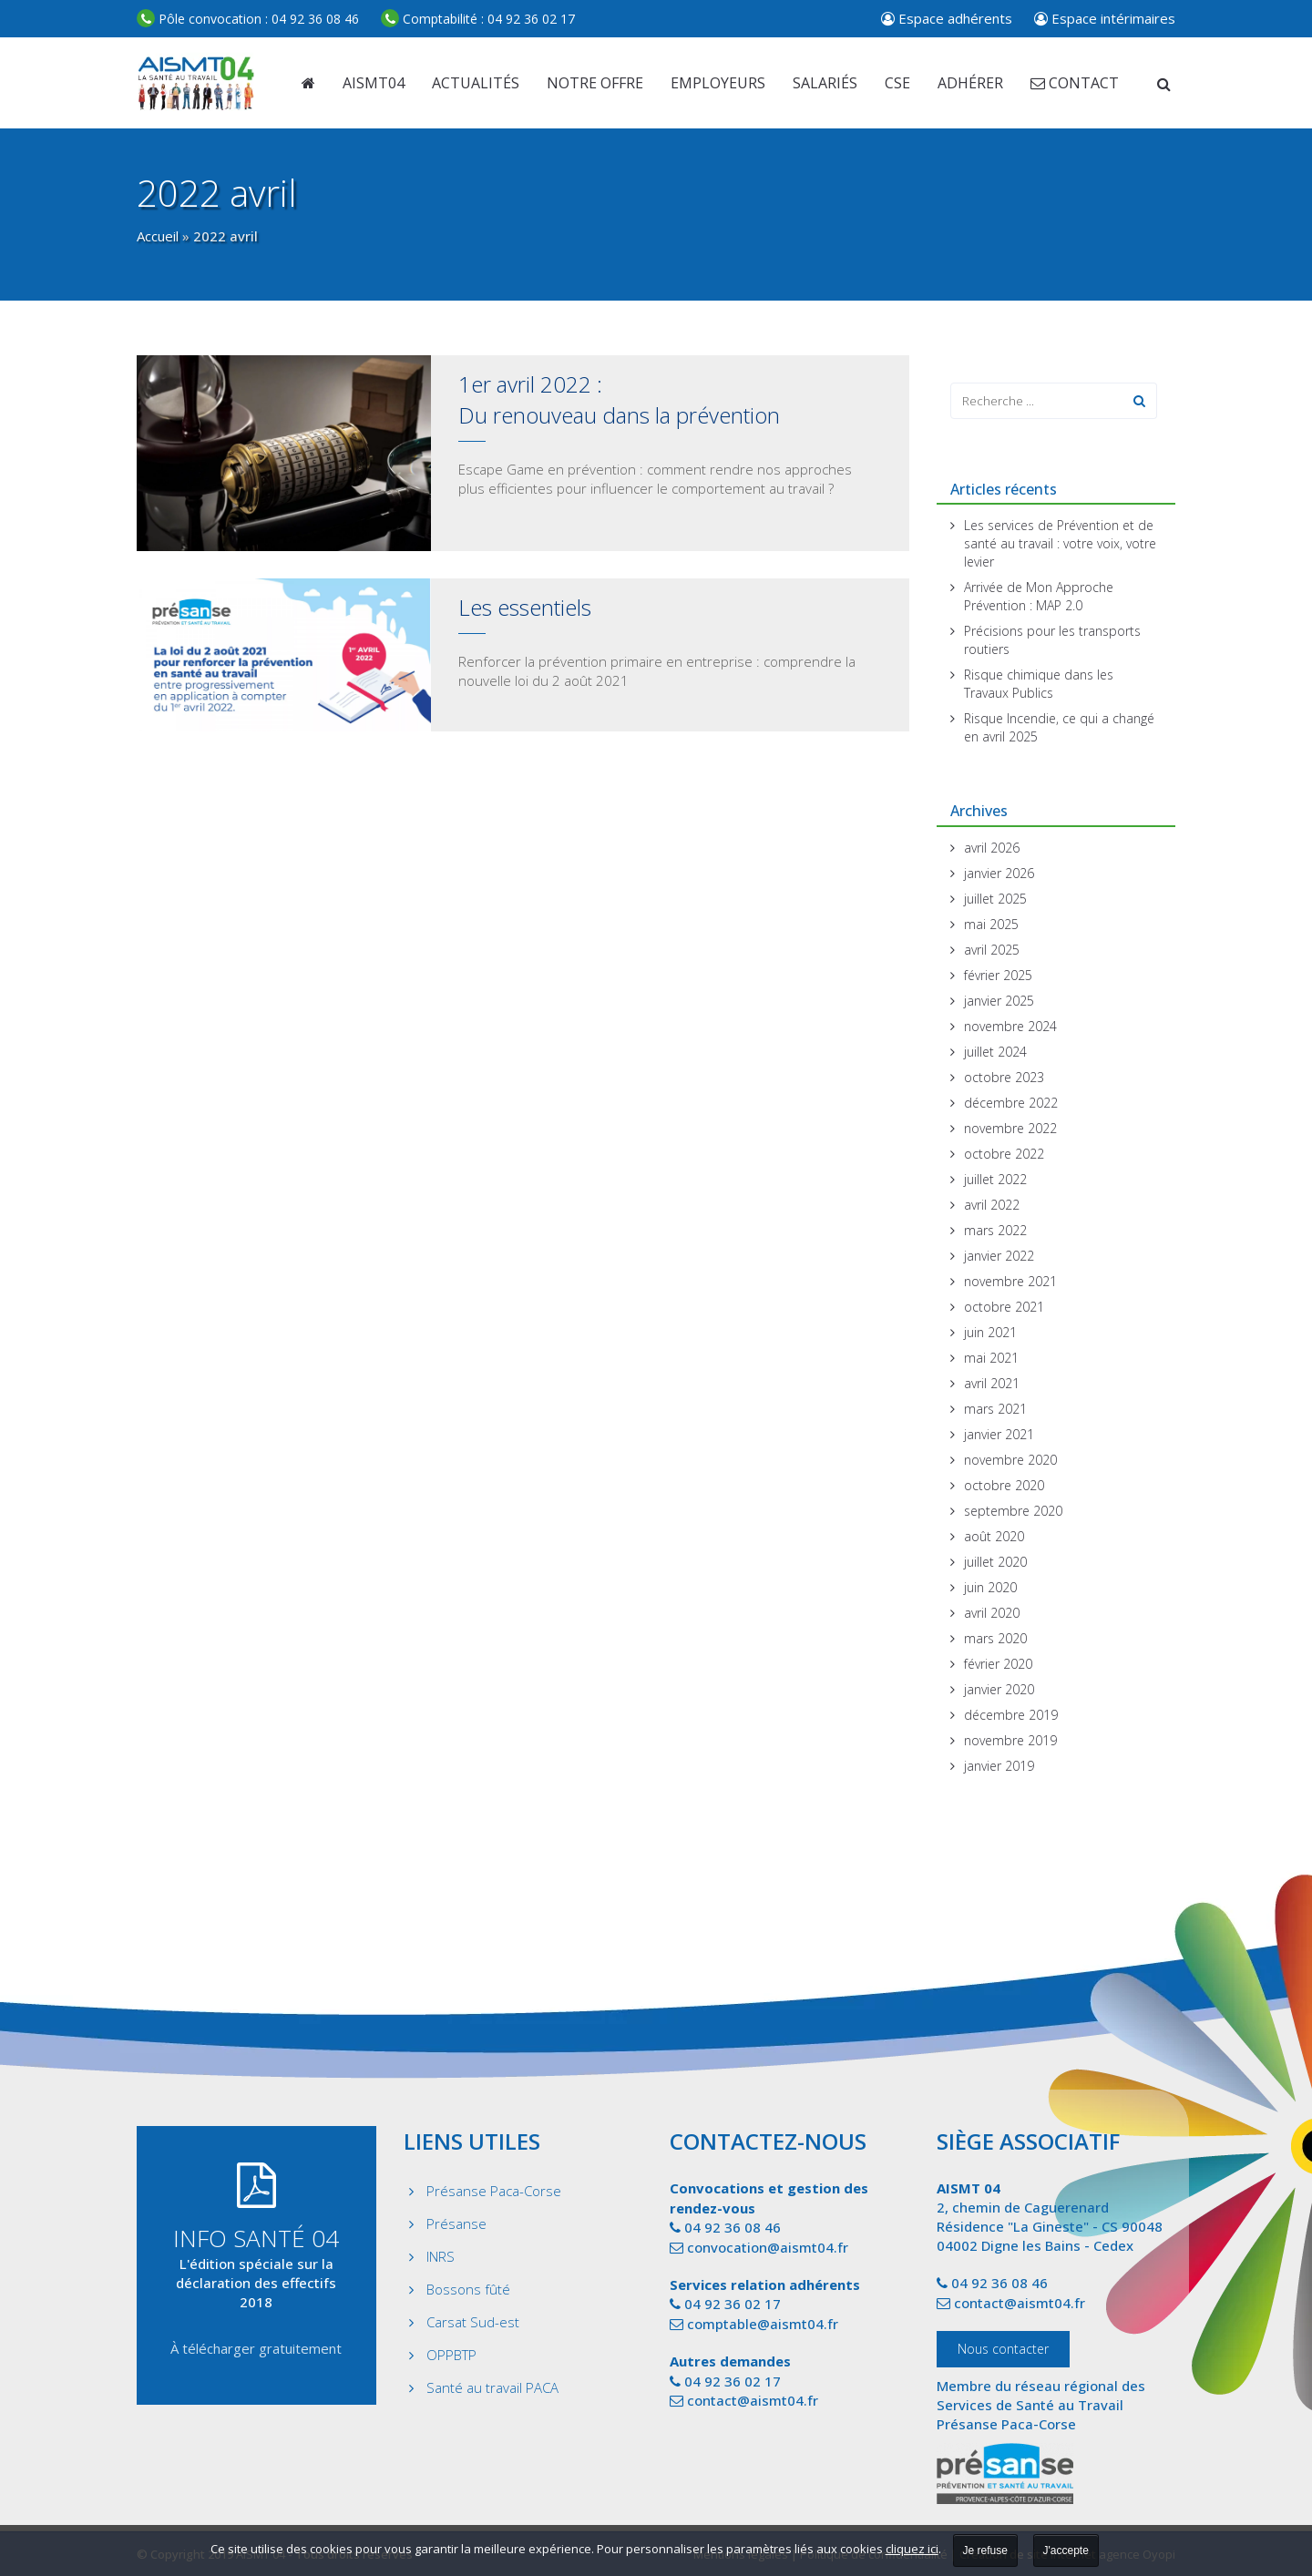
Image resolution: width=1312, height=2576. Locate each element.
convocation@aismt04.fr (767, 2247)
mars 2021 (995, 1408)
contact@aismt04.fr (752, 2400)
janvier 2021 (999, 1434)
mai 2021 (991, 1357)
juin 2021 (990, 1332)
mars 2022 (995, 1230)
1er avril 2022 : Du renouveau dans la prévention (619, 399)
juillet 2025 (995, 898)
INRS (440, 2256)
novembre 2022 (1010, 1128)
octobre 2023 (1004, 1077)
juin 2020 (990, 1587)
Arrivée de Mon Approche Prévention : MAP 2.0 (1038, 596)
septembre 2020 (1013, 1510)
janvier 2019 (999, 1765)
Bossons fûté (468, 2289)
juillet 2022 (995, 1179)
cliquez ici (912, 2548)
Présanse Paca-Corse (493, 2191)
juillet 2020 (995, 1561)
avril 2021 (992, 1383)
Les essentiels (524, 607)
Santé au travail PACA (492, 2387)
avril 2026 (992, 847)
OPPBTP (451, 2355)
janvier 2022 (999, 1255)
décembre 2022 (1011, 1102)
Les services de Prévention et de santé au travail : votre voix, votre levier (1060, 543)
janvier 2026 (999, 873)
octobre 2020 (1004, 1485)
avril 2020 (992, 1612)
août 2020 (994, 1536)
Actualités (475, 83)
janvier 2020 (999, 1689)
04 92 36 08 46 (248, 18)
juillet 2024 (995, 1051)
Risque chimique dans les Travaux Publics (1038, 683)
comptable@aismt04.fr (762, 2324)
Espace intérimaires (1104, 18)
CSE (897, 83)
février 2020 (998, 1663)
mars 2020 (995, 1638)
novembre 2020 (1010, 1459)
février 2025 (998, 975)
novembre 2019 (1010, 1740)
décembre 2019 (1011, 1714)
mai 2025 (991, 924)
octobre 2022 (1004, 1153)
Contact (1074, 83)
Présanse (456, 2223)
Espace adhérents (946, 18)
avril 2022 (992, 1204)
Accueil (158, 236)
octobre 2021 (1004, 1306)
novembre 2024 (1010, 1026)
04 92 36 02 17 (478, 18)
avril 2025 (992, 949)
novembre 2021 (1010, 1281)
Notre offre (595, 83)
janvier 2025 (999, 1000)
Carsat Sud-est (472, 2322)
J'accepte (1066, 2550)
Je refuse (985, 2550)
